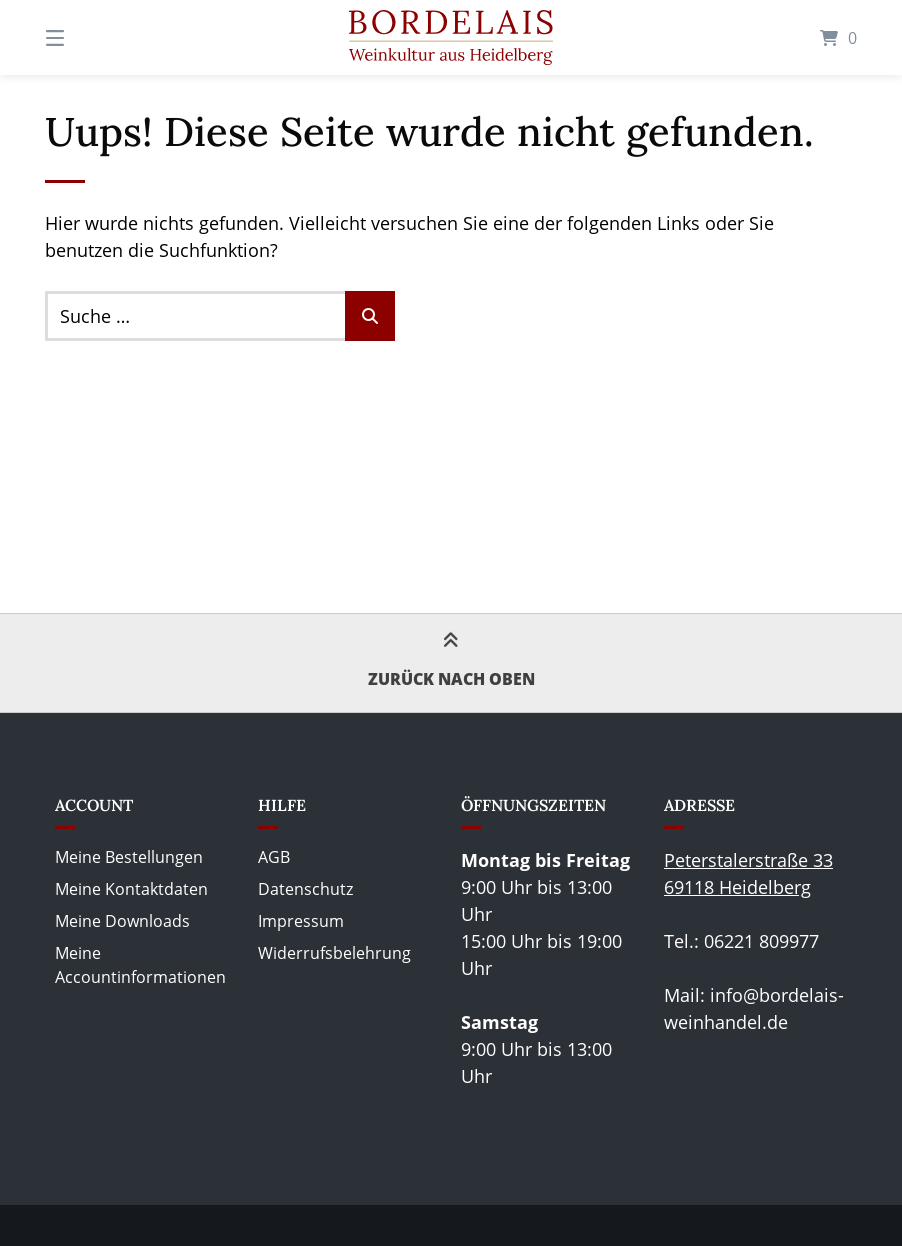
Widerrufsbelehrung (334, 953)
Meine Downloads (122, 921)
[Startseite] (451, 37)
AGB (274, 857)
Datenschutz (305, 889)
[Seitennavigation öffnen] (90, 37)
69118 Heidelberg (737, 887)
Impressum (301, 921)
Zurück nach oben (451, 662)
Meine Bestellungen (129, 857)
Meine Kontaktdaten (131, 889)
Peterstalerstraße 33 (748, 860)
